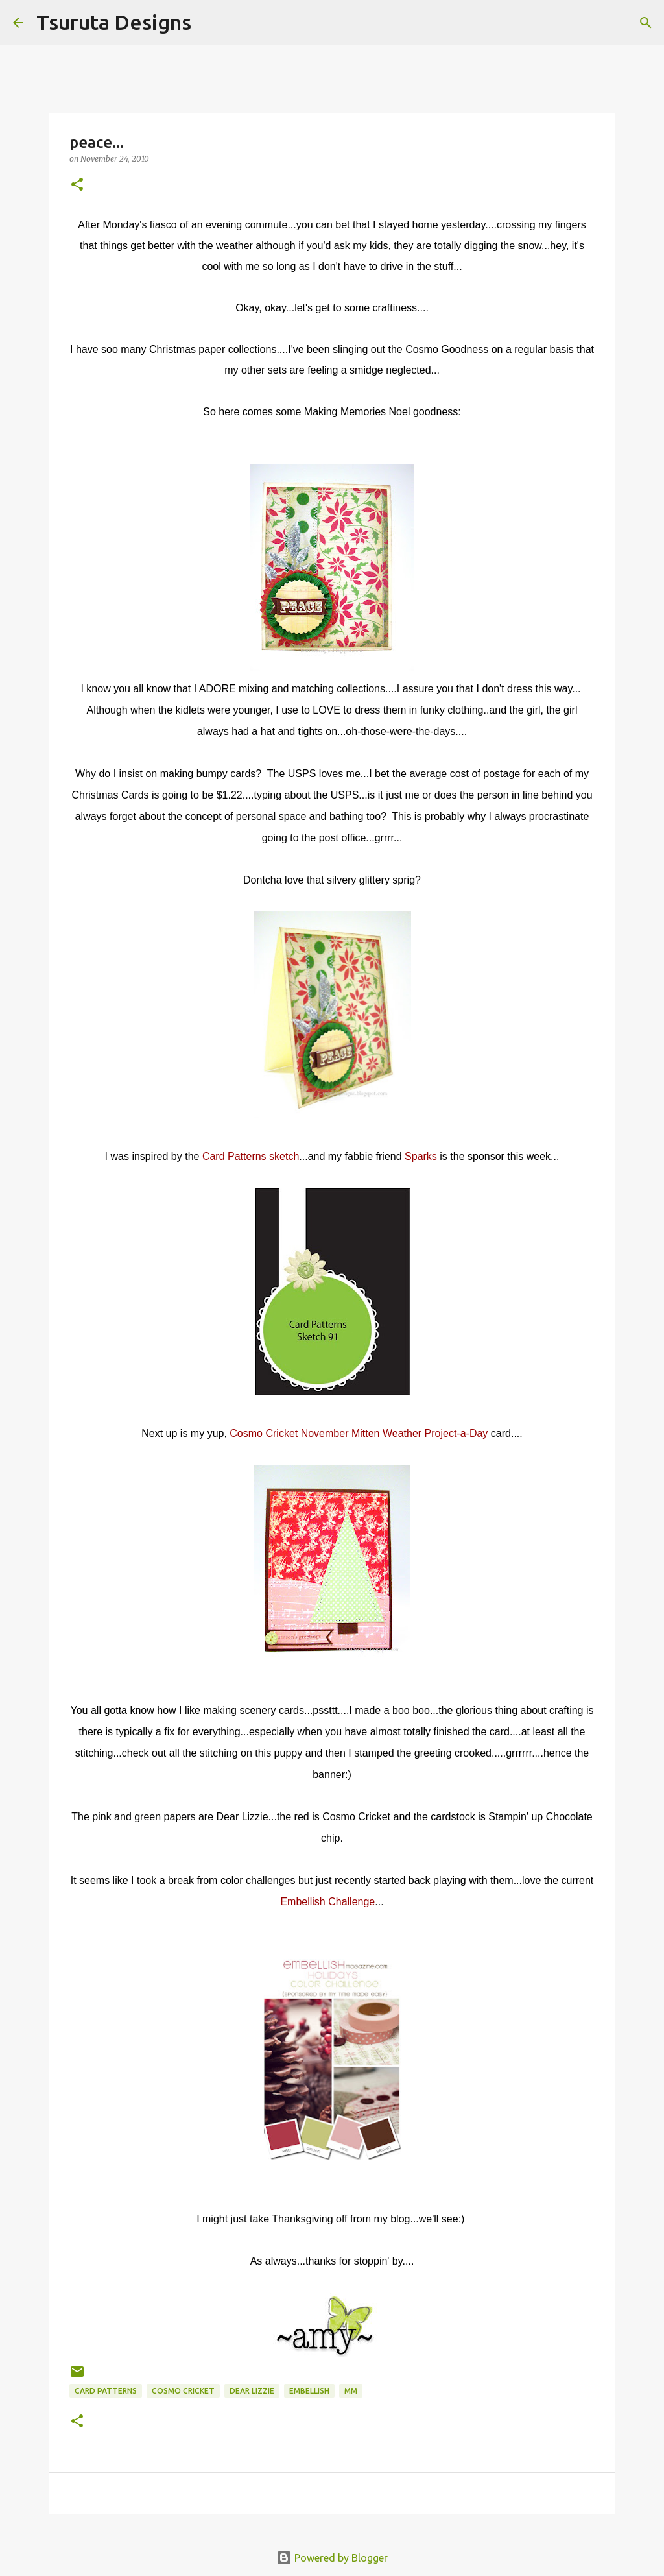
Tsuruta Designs (113, 22)
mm (350, 2391)
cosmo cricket (183, 2391)
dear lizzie (252, 2391)
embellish (309, 2391)
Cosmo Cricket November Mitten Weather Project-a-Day (359, 1433)
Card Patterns (106, 2391)
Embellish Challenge (327, 1901)
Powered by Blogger (332, 2558)
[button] (77, 185)
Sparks (421, 1156)
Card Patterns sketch (250, 1156)
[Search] (209, 22)
